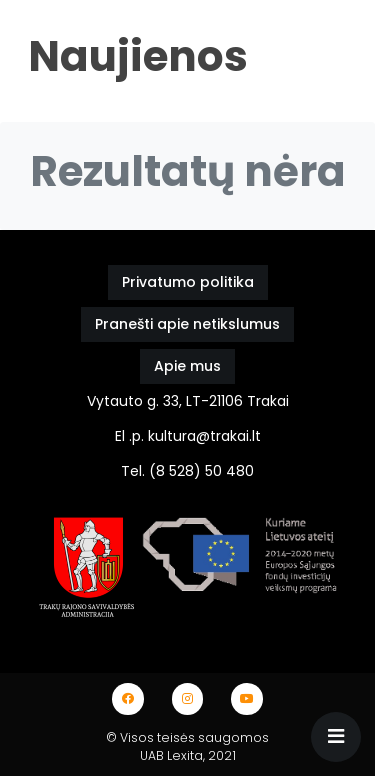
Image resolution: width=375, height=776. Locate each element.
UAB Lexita (171, 755)
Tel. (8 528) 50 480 (187, 471)
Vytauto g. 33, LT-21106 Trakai (188, 401)
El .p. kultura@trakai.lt (188, 436)
